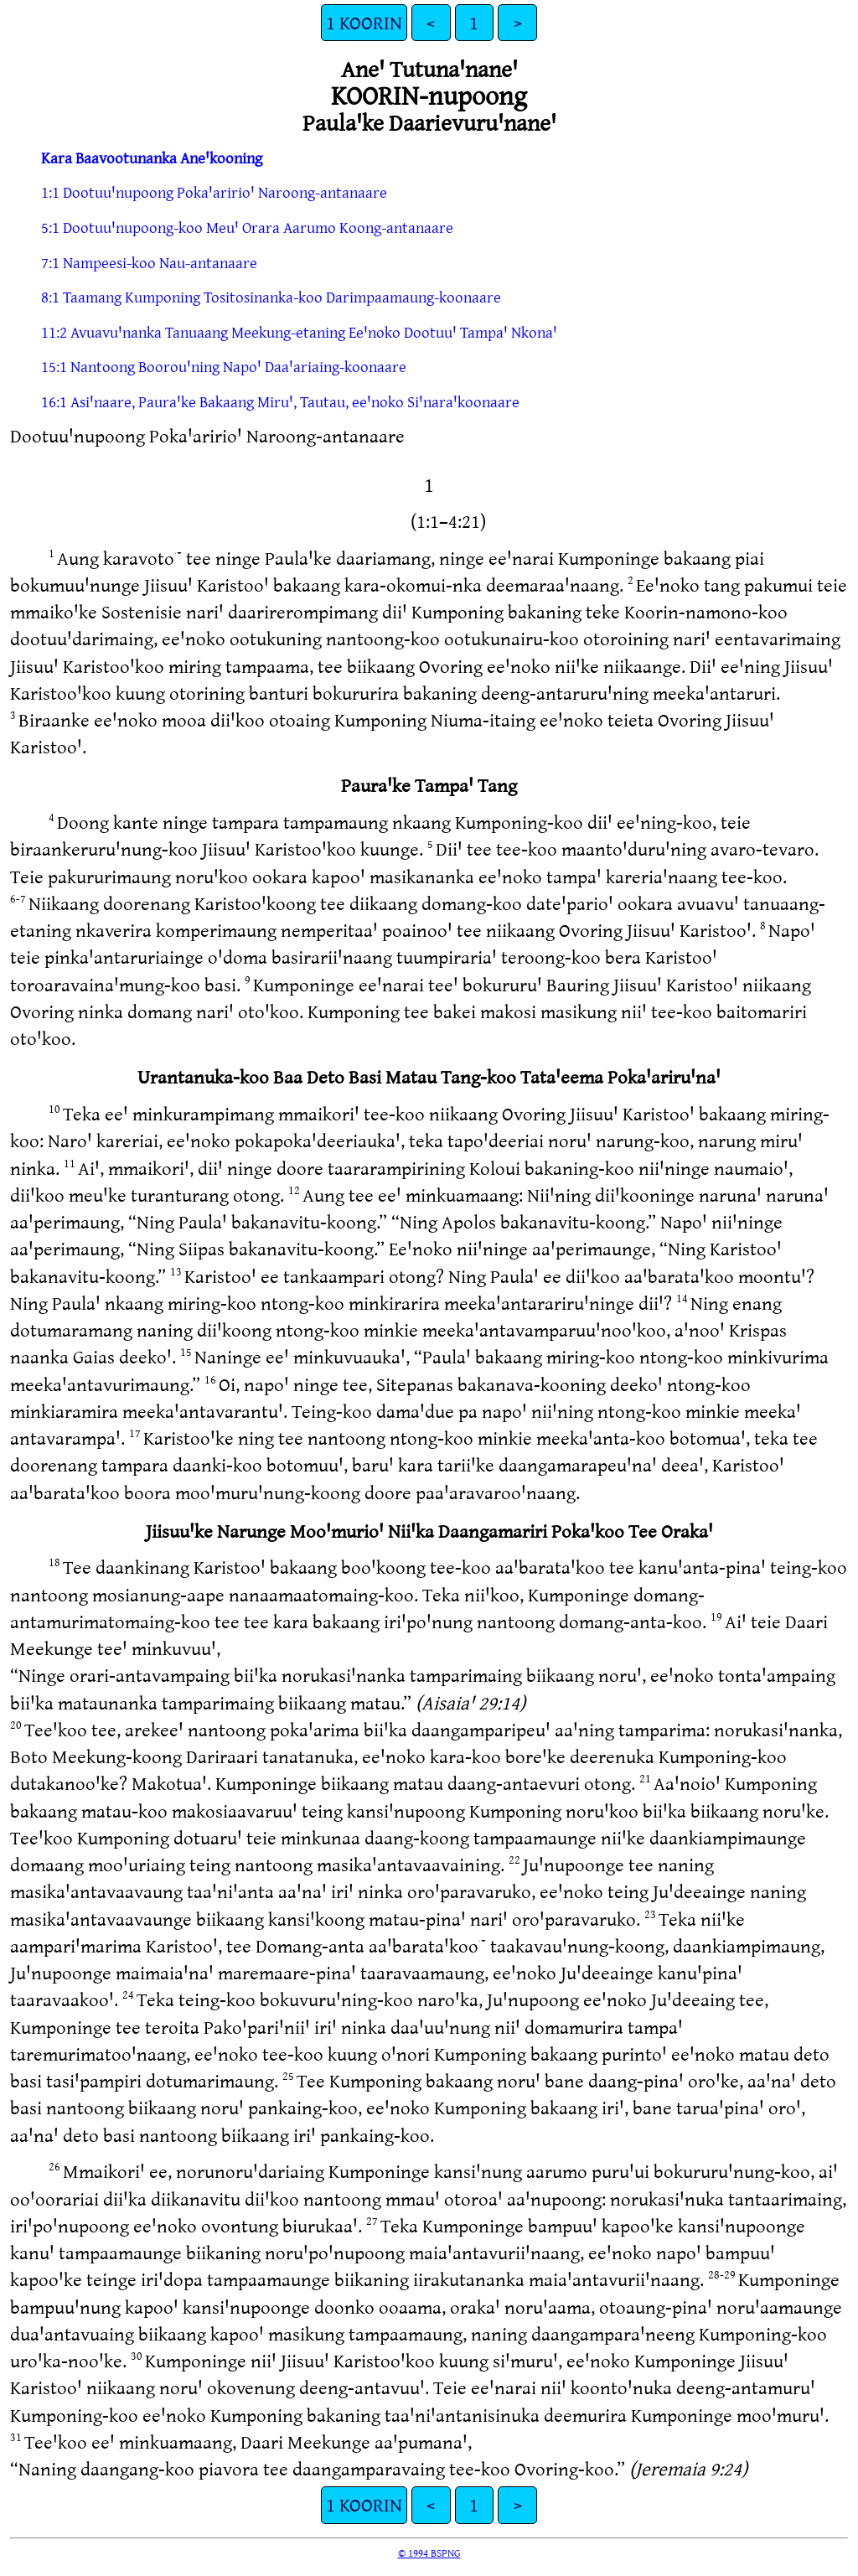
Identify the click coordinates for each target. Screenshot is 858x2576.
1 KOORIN (364, 22)
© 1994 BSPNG (429, 2552)
